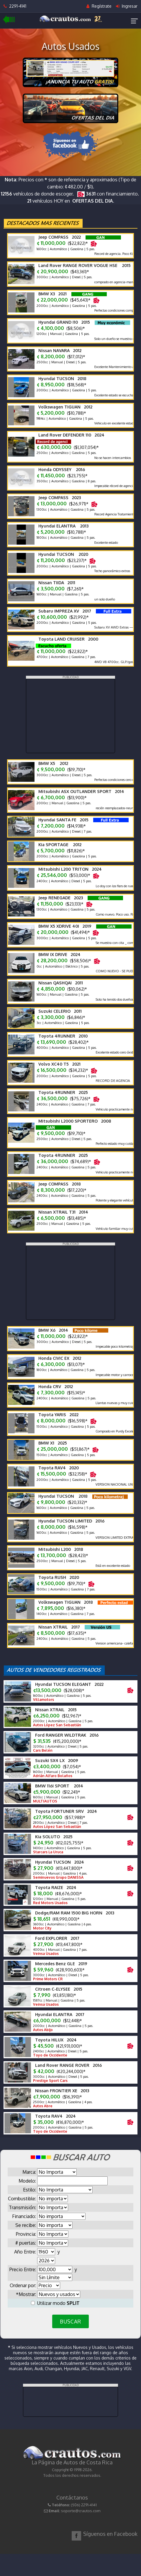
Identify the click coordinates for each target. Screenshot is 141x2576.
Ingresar (126, 6)
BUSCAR (70, 2321)
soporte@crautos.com (80, 2510)
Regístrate (99, 6)
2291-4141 (15, 6)
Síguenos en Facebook (110, 2534)
